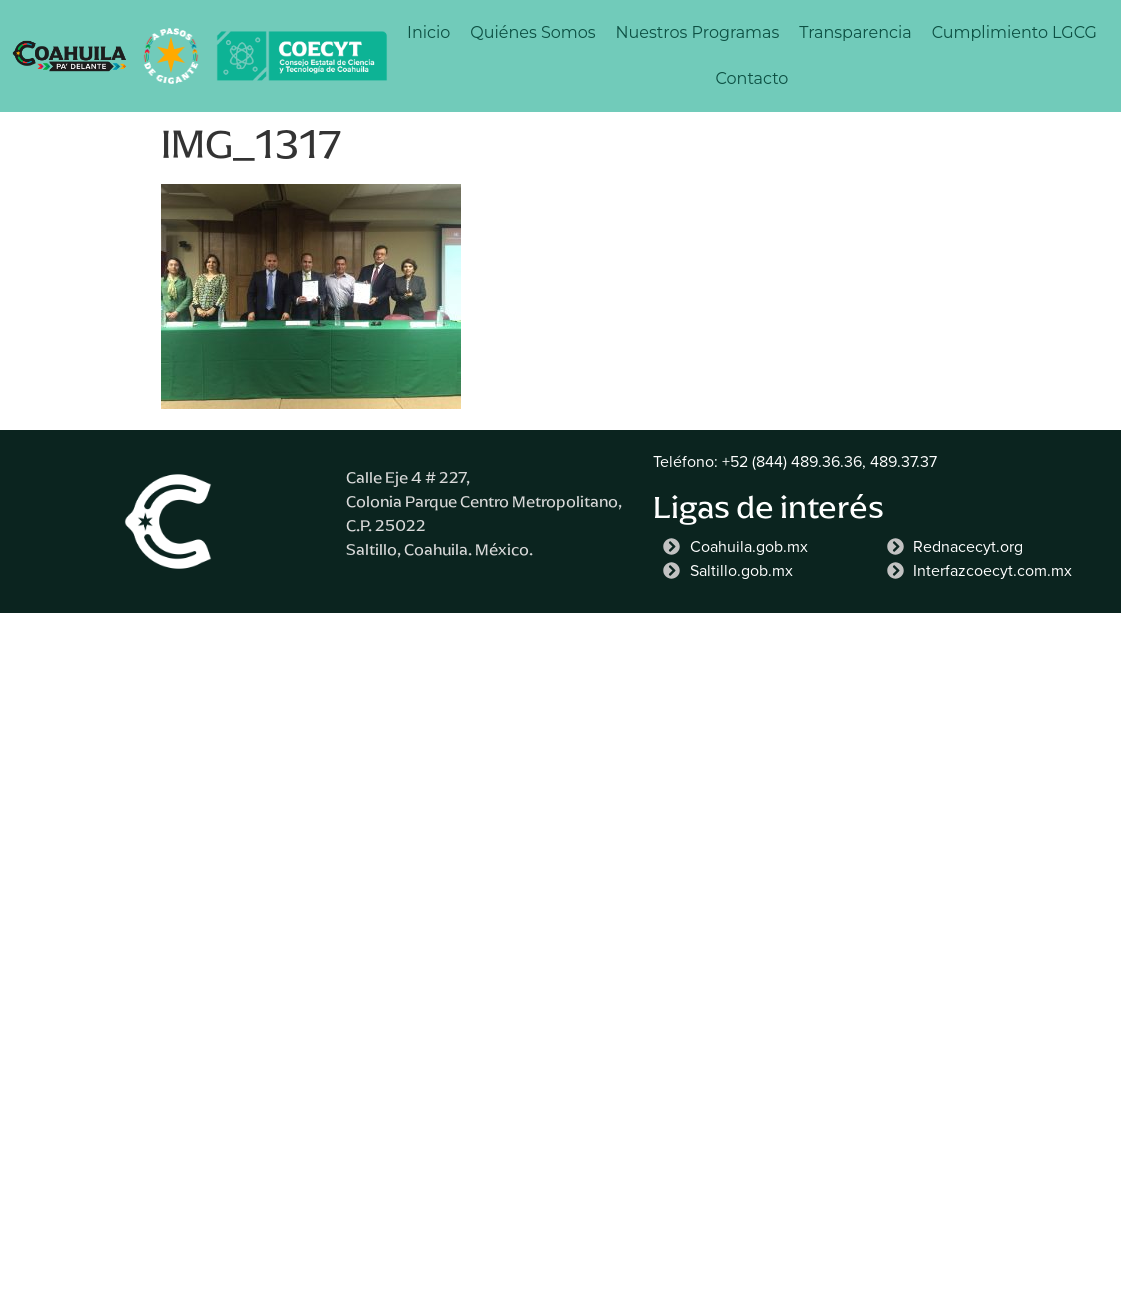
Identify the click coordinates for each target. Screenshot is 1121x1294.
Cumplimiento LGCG (1014, 32)
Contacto (752, 78)
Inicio (428, 32)
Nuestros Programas (698, 32)
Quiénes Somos (532, 32)
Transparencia (855, 32)
